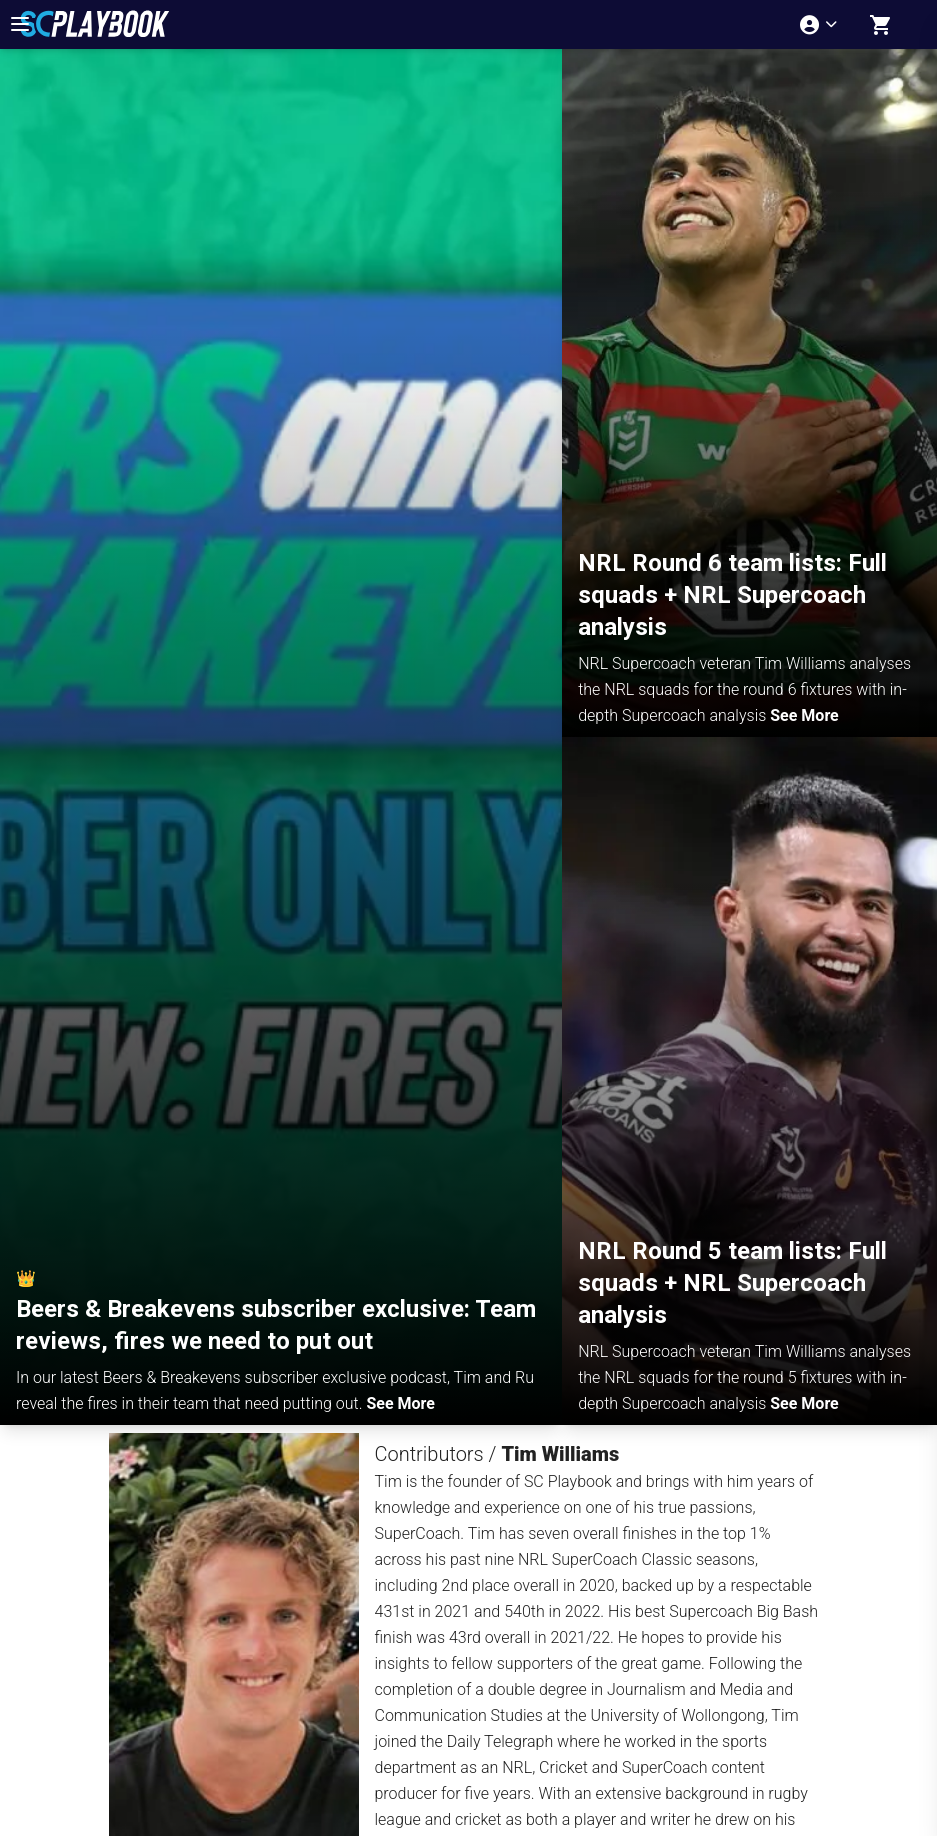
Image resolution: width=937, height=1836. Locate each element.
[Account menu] (820, 24)
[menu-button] (20, 24)
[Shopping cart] (881, 24)
